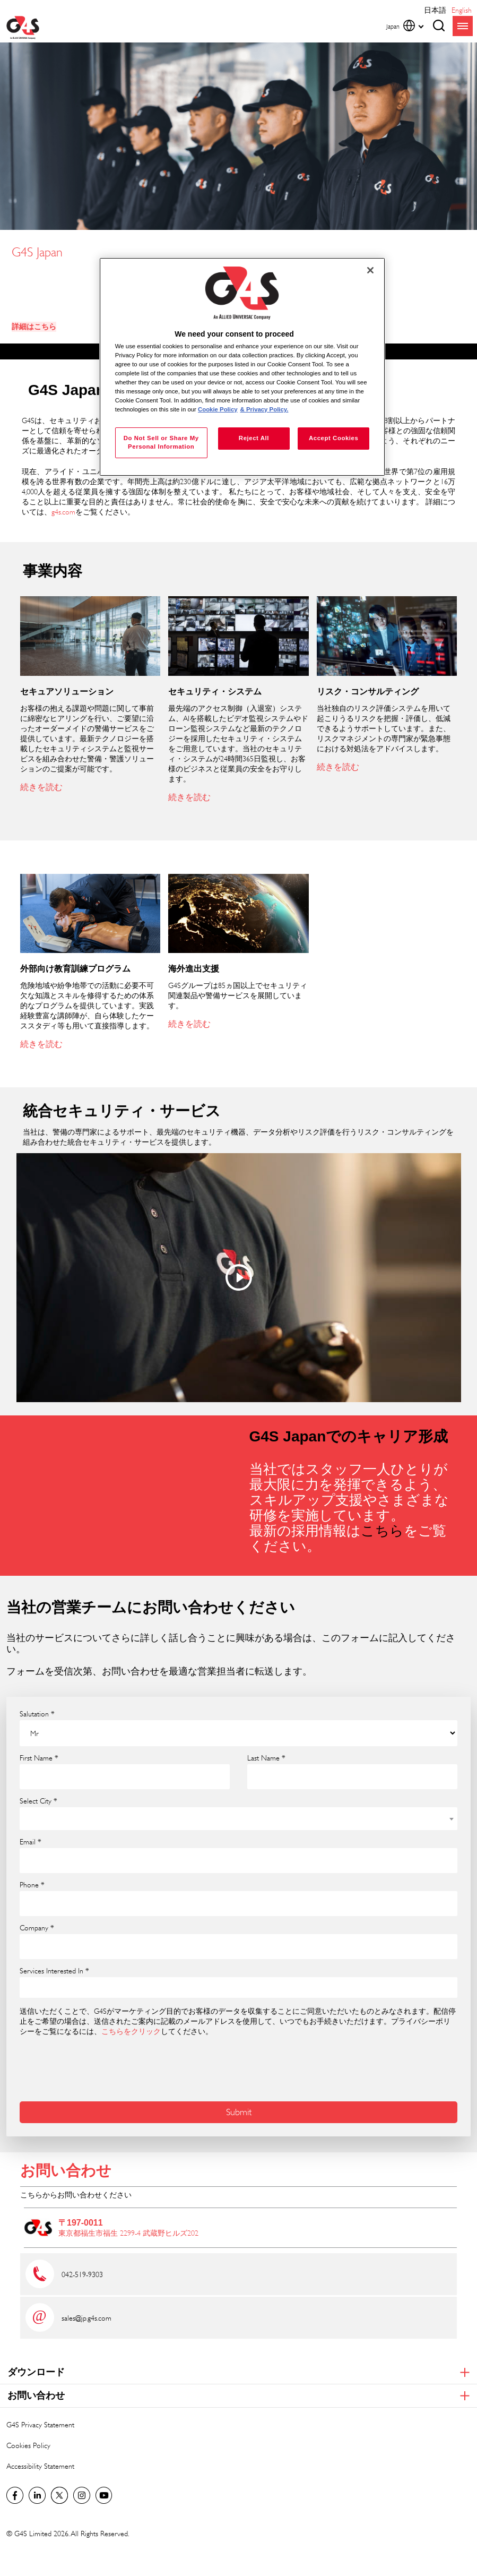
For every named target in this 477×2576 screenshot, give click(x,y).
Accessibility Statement (40, 2465)
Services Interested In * (54, 1970)
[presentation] (100, 2067)
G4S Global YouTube (104, 2495)
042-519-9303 (82, 2274)
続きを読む (41, 787)
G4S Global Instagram (81, 2495)
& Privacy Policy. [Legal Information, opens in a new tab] (264, 409)
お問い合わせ (65, 2170)
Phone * (32, 1884)
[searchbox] (30, 1987)
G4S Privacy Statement (40, 2424)
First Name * (39, 1758)
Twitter (59, 2495)
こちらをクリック (131, 2031)
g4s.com (63, 511)
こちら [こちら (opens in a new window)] (382, 1531)
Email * (30, 1841)
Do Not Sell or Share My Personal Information (161, 442)
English (462, 9)
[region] (242, 366)
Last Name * (266, 1758)
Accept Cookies (333, 438)
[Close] (370, 270)
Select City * (38, 1801)
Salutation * (37, 1714)
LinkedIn (37, 2495)
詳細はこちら (34, 326)
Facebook (14, 2495)
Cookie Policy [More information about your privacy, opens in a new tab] (218, 409)
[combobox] (238, 1818)
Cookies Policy (28, 2445)
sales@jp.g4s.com (86, 2317)
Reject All (254, 438)
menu (463, 26)
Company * (37, 1927)
